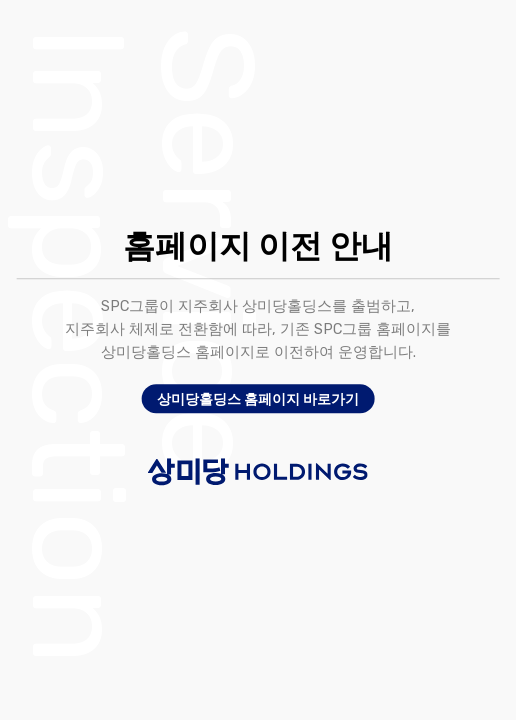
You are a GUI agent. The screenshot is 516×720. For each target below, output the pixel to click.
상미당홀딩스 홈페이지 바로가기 (258, 399)
